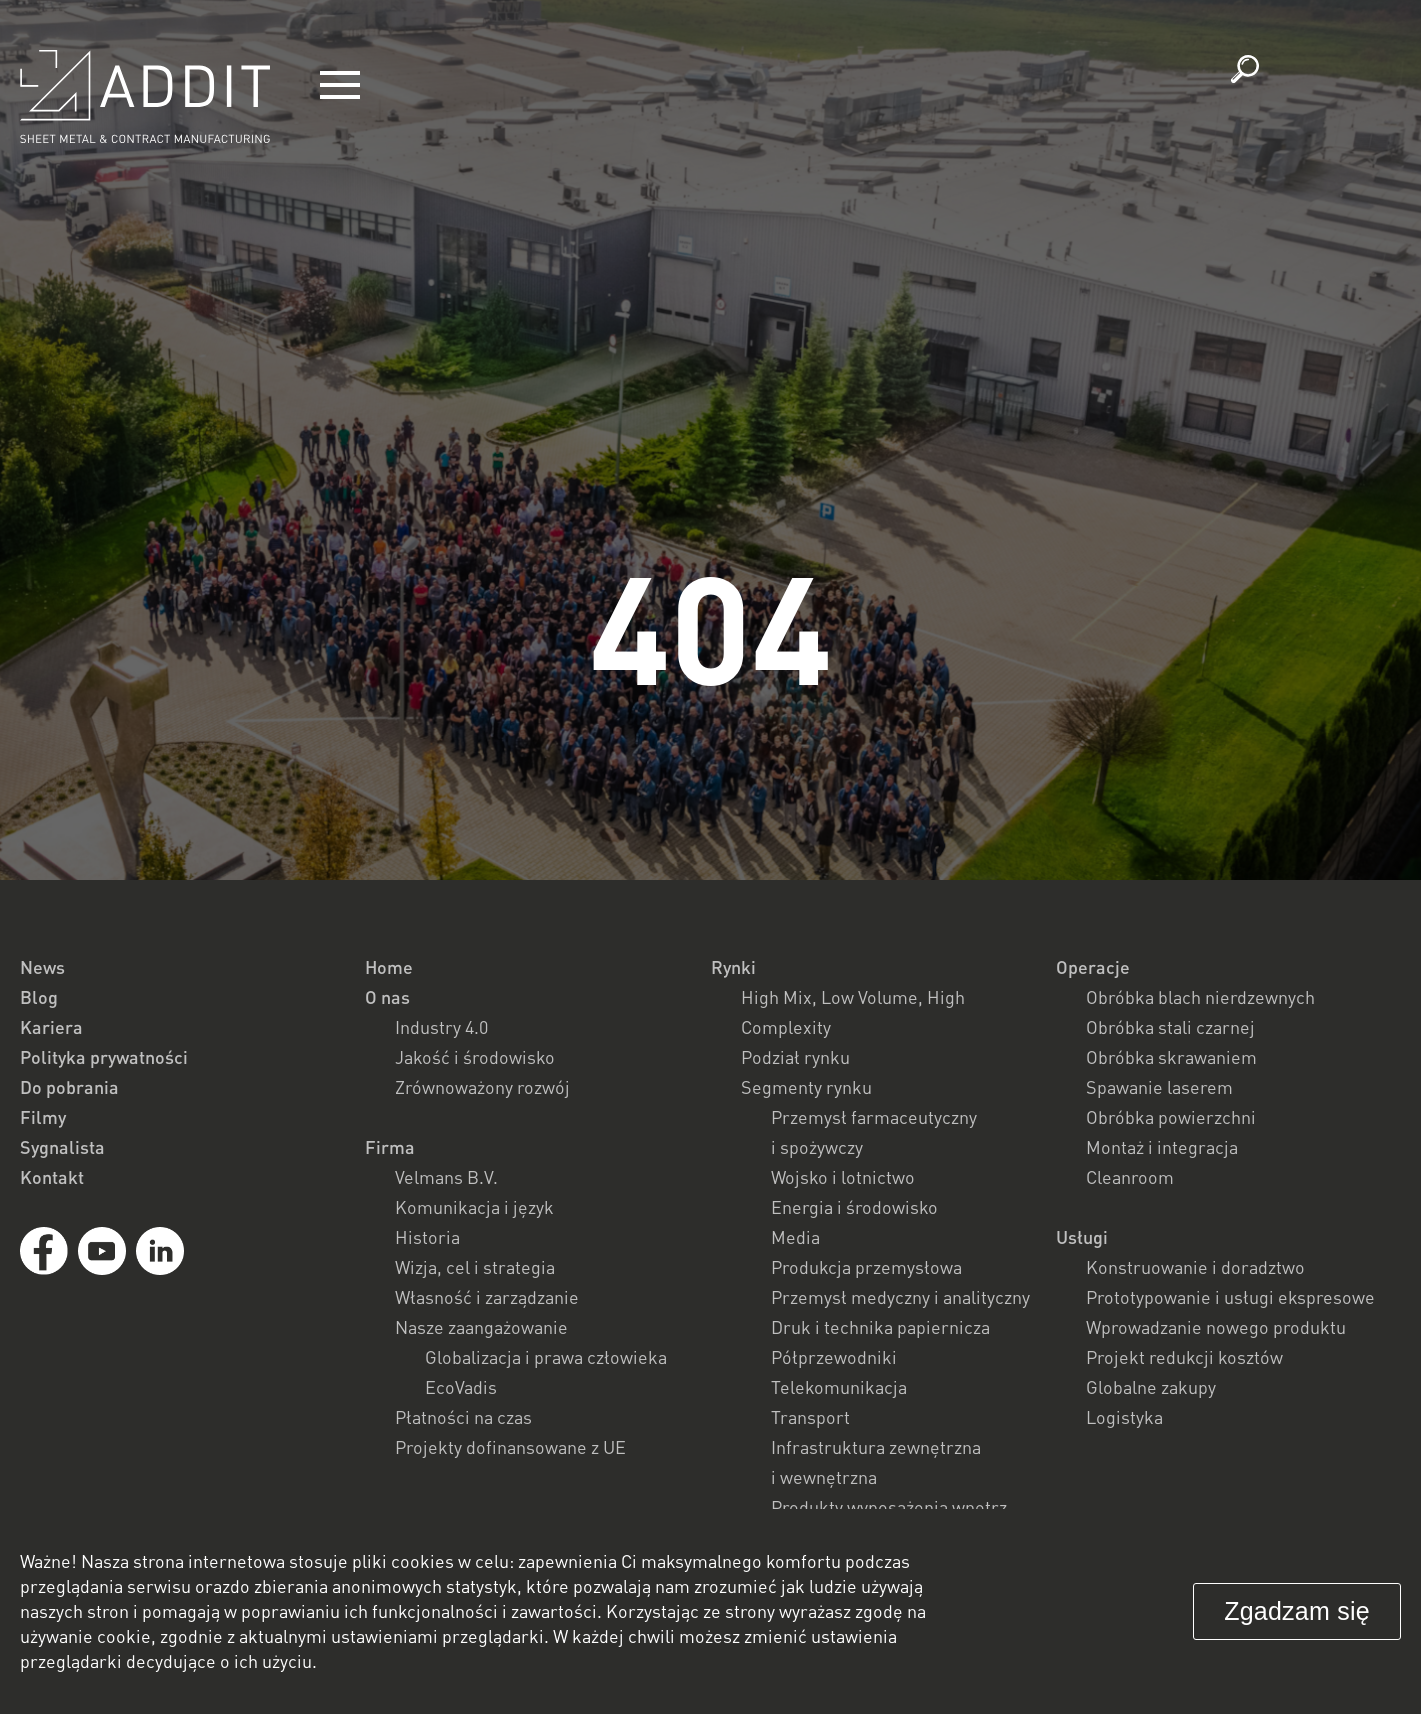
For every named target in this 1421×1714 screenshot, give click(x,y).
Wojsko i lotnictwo (843, 1177)
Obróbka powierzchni (1171, 1117)
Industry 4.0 (441, 1027)
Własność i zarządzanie (487, 1297)
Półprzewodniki (834, 1357)
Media (795, 1237)
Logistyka (1124, 1417)
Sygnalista (62, 1147)
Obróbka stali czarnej (1170, 1027)
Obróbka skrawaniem (1171, 1057)
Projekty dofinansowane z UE (510, 1447)
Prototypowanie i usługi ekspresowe (1230, 1297)
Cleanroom (1130, 1177)
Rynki (733, 967)
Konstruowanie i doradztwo (1195, 1267)
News (42, 967)
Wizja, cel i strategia (475, 1267)
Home (389, 967)
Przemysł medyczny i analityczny (900, 1297)
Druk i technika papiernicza (880, 1327)
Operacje (1093, 967)
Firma (390, 1147)
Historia (427, 1237)
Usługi (1082, 1237)
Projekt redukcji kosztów (1184, 1357)
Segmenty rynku (806, 1087)
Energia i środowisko (854, 1207)
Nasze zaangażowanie (481, 1327)
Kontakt (52, 1177)
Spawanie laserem (1159, 1087)
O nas (387, 997)
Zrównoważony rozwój (482, 1087)
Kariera (51, 1027)
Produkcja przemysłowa (866, 1267)
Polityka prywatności (104, 1057)
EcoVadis (461, 1387)
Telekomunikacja (839, 1387)
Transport (810, 1417)
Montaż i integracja (1162, 1147)
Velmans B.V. (446, 1177)
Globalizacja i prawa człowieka (546, 1357)
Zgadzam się (1297, 1611)
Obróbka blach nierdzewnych (1200, 997)
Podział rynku (795, 1057)
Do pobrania (69, 1087)
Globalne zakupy (1151, 1387)
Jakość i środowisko (475, 1057)
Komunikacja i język (474, 1207)
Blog (39, 997)
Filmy (43, 1117)
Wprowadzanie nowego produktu (1216, 1327)
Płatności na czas (463, 1417)
